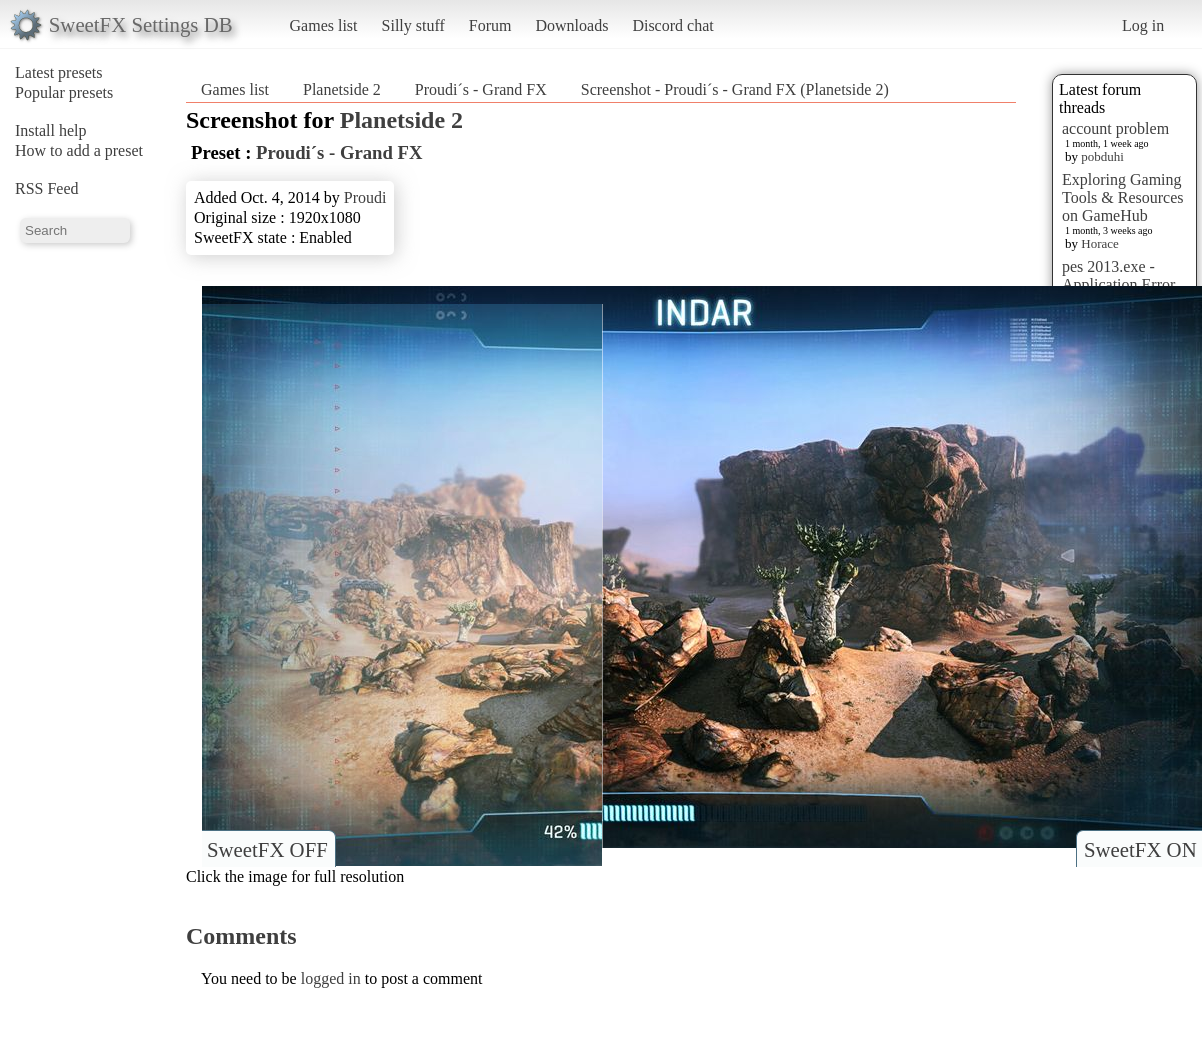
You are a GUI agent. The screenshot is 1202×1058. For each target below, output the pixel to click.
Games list (324, 25)
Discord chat (672, 25)
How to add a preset (79, 150)
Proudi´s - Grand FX (481, 89)
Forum (490, 25)
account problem (1115, 128)
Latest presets (59, 72)
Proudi (365, 197)
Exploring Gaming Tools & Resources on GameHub (1123, 197)
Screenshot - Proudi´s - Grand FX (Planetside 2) (735, 89)
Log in (1143, 25)
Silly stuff (413, 25)
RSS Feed (47, 188)
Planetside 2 (342, 89)
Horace (1100, 243)
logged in (331, 978)
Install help (51, 130)
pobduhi (1102, 156)
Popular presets (64, 92)
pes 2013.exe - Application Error (1118, 275)
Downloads (571, 25)
